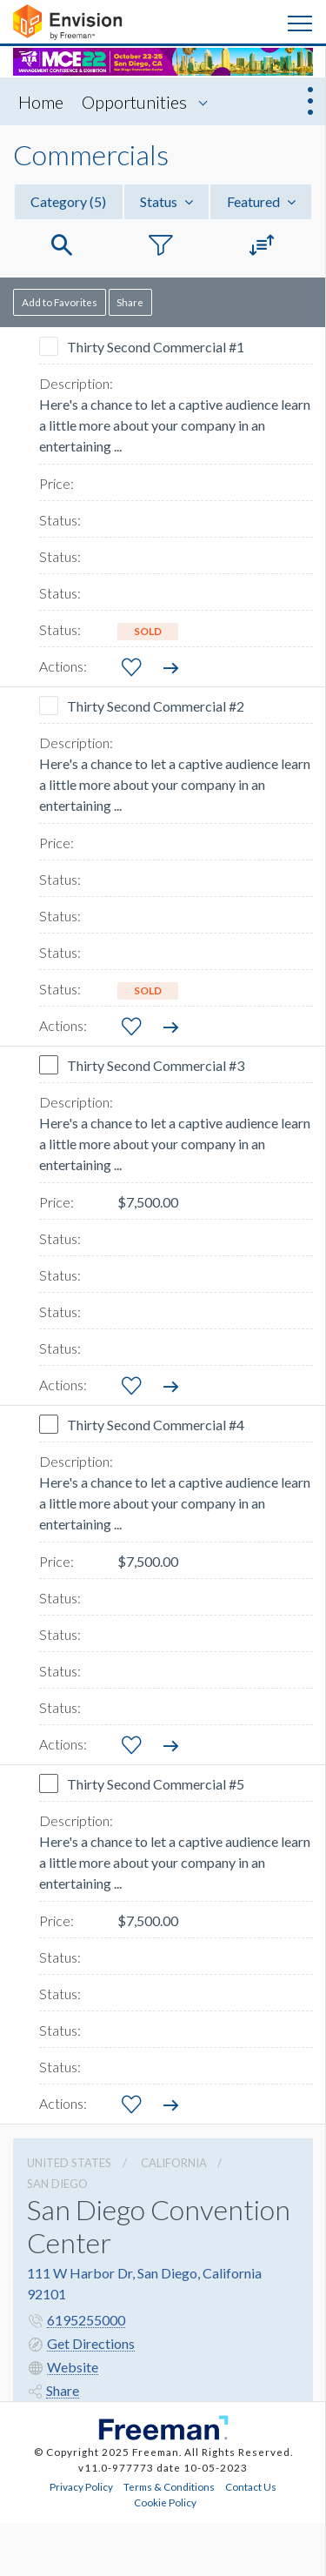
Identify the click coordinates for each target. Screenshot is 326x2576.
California (174, 2163)
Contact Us (250, 2486)
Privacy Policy (81, 2486)
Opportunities (134, 101)
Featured (261, 201)
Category (68, 201)
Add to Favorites (59, 302)
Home (40, 101)
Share (129, 302)
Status (166, 201)
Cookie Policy (165, 2502)
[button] (62, 246)
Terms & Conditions (169, 2486)
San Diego (57, 2184)
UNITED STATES (69, 2163)
